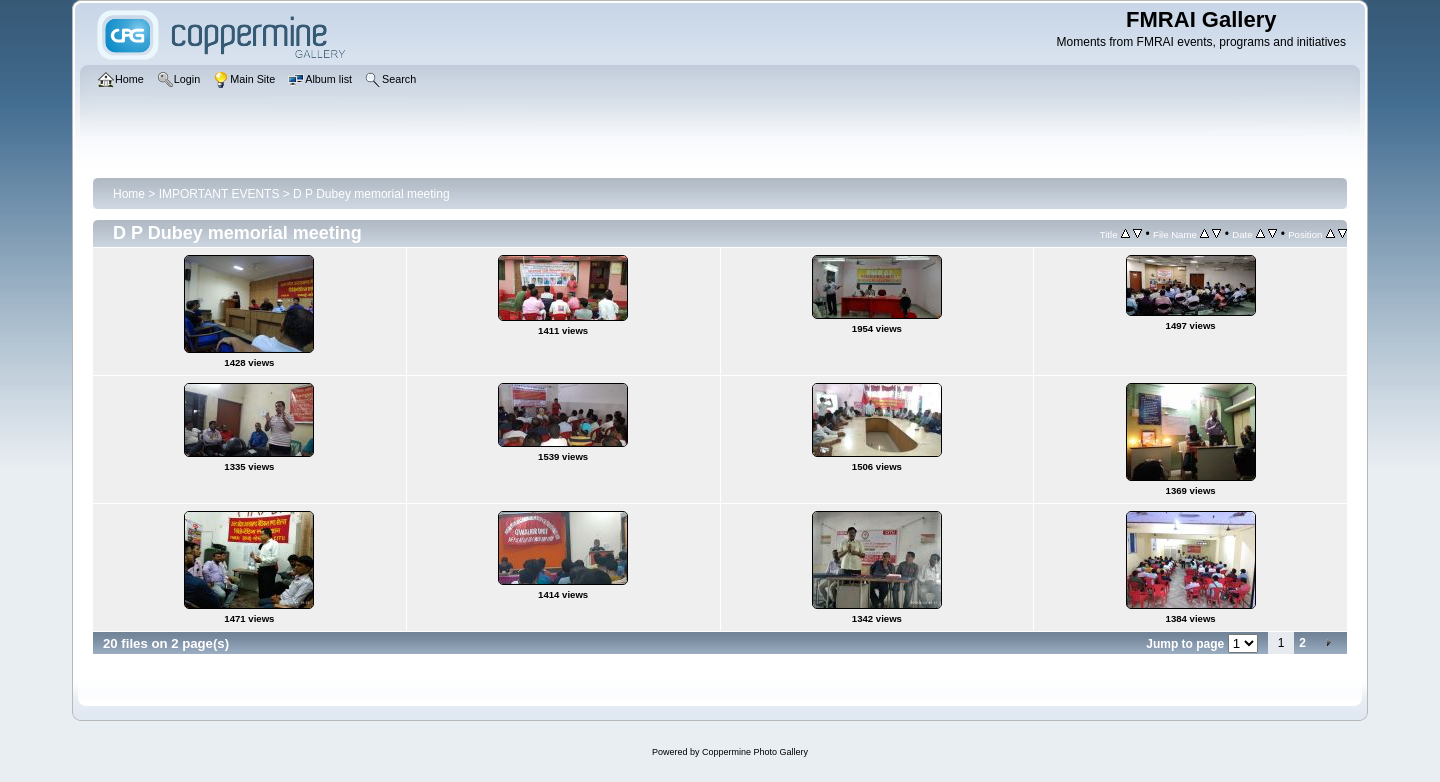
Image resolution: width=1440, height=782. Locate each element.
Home (129, 194)
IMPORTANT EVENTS (219, 194)
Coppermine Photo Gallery (755, 752)
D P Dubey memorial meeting (371, 194)
